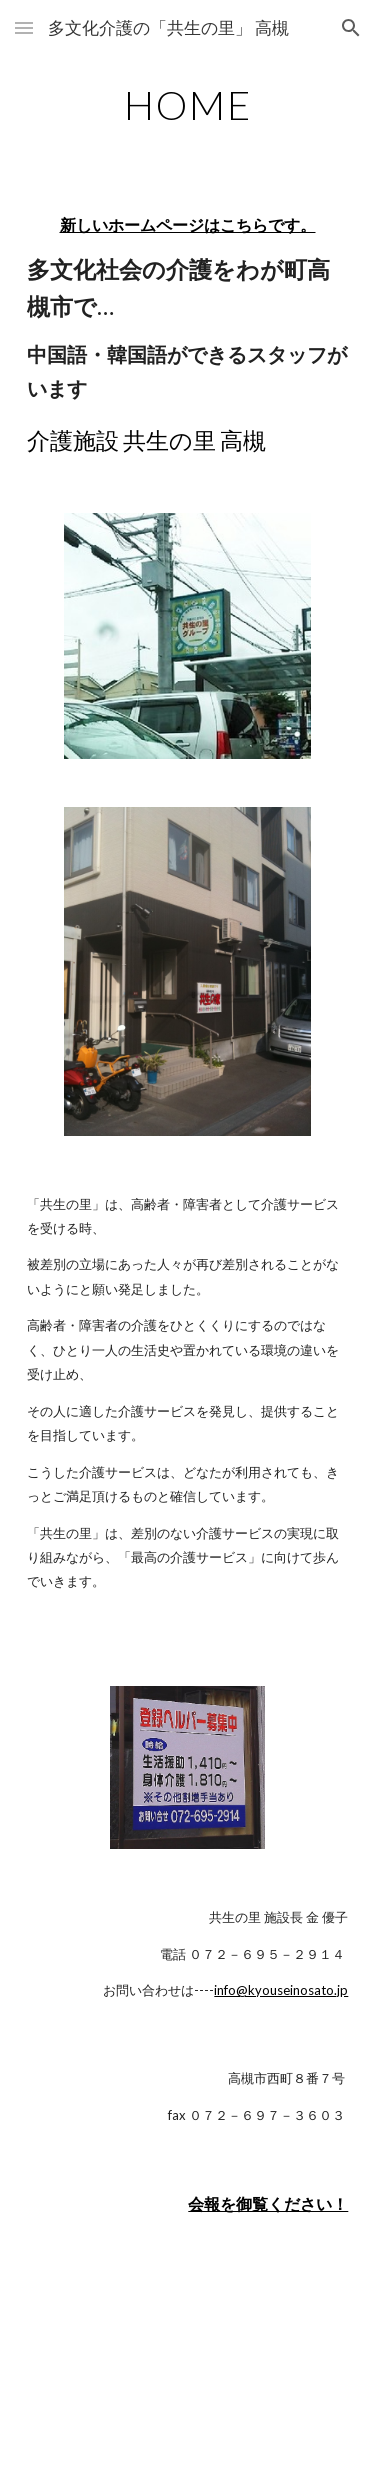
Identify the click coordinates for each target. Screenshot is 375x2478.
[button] (24, 27)
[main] (188, 105)
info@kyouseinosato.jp (281, 1990)
